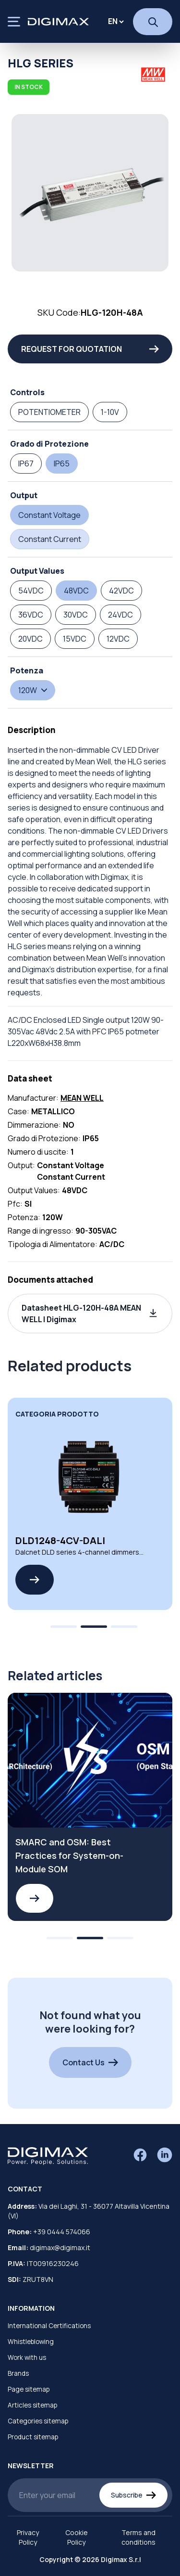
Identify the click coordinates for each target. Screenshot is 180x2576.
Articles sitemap (32, 2405)
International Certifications (49, 2325)
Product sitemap (33, 2437)
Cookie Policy (76, 2537)
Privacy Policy (28, 2537)
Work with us (27, 2357)
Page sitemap (28, 2389)
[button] (90, 1313)
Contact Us (90, 2062)
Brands (18, 2373)
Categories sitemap (38, 2421)
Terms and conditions (138, 2537)
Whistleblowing (31, 2341)
